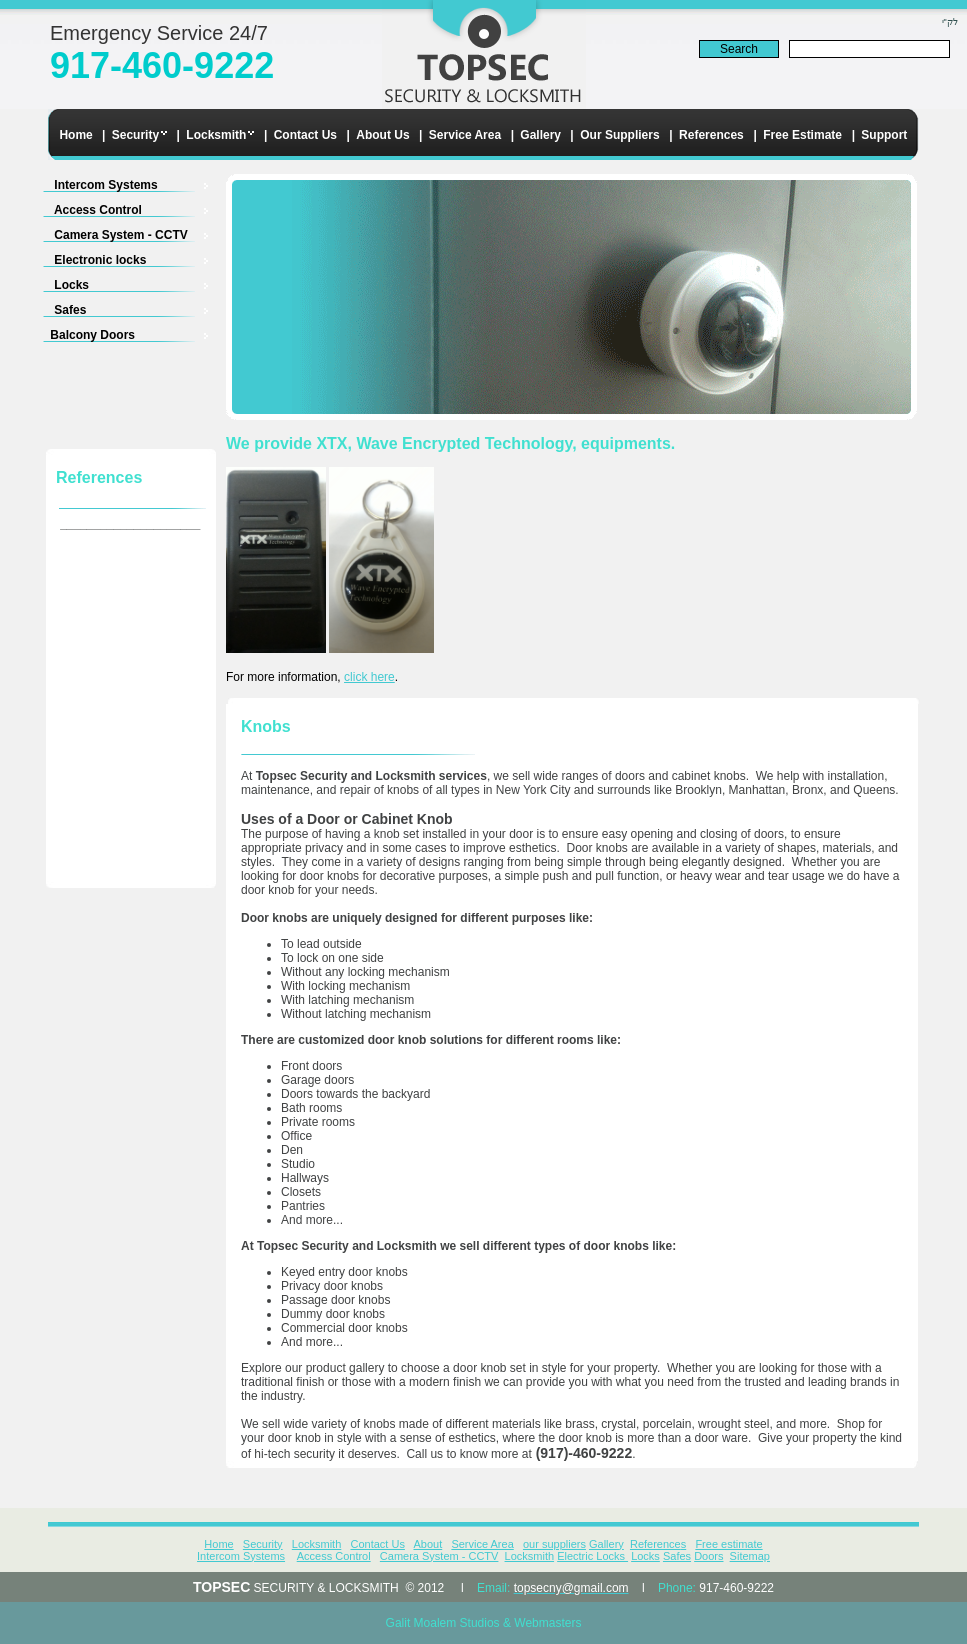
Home (75, 135)
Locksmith (216, 135)
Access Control (75, 210)
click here (369, 677)
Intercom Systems (83, 185)
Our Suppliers (619, 135)
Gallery (540, 135)
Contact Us (305, 135)
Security (135, 135)
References (711, 135)
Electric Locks (592, 1556)
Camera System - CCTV (98, 235)
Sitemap (750, 1556)
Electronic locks (77, 260)
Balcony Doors (71, 335)
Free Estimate (802, 135)
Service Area (465, 135)
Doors (708, 1556)
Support (884, 135)
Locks (48, 285)
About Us (382, 135)
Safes (47, 310)
